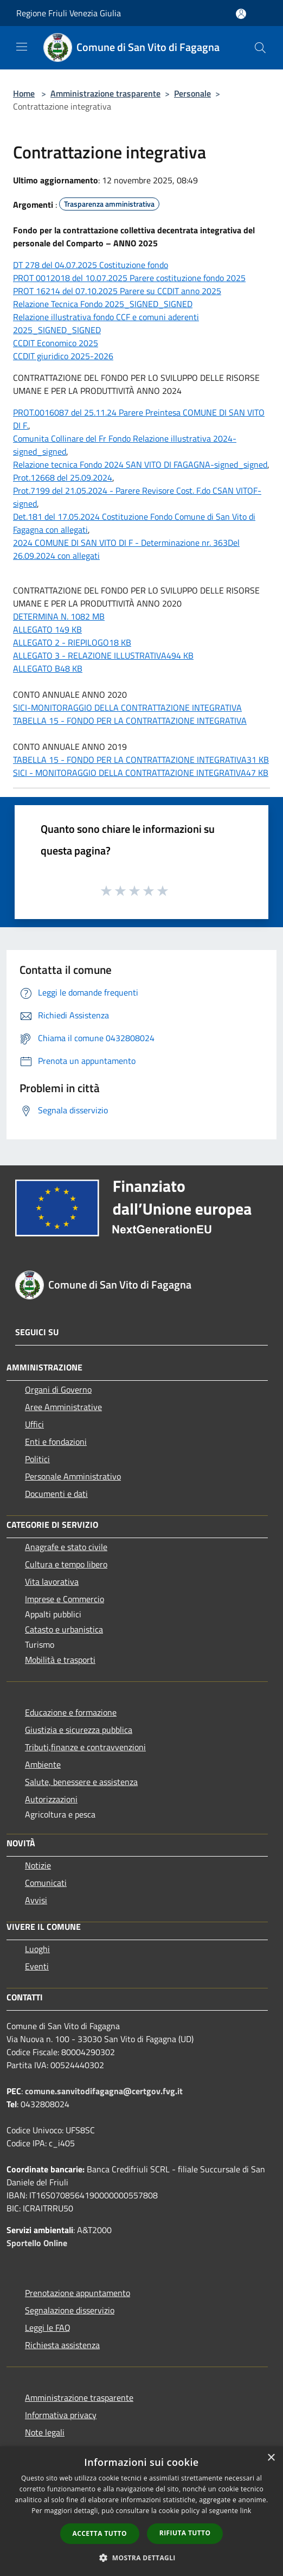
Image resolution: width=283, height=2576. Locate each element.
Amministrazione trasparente (105, 93)
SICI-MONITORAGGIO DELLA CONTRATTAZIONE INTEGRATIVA (127, 707)
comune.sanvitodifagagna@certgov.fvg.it (104, 2090)
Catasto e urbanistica (64, 1629)
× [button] (271, 2458)
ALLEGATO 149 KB (47, 629)
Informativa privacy (61, 2414)
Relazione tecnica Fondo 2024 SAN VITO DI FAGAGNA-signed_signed (140, 464)
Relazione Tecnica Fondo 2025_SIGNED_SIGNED (102, 303)
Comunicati (46, 1882)
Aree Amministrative (63, 1406)
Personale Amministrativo (73, 1476)
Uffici (34, 1424)
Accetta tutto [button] (100, 2533)
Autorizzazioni (51, 1799)
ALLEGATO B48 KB (47, 668)
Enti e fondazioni (56, 1441)
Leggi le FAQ (47, 2327)
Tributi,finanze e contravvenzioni (85, 1747)
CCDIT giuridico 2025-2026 (63, 355)
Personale (192, 93)
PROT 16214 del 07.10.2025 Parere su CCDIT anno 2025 (117, 290)
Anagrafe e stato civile (66, 1546)
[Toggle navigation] (21, 46)
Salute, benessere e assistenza (81, 1781)
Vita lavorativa (52, 1581)
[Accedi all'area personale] (241, 14)
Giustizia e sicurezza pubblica (78, 1729)
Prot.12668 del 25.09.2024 (62, 477)
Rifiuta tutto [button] (185, 2532)
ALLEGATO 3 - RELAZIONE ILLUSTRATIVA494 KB (103, 655)
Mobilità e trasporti (60, 1659)
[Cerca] (260, 47)
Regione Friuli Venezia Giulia (68, 13)
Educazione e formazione (71, 1712)
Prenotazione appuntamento (77, 2292)
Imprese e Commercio (64, 1598)
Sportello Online (37, 2242)
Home (24, 93)
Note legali (45, 2432)
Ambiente (43, 1764)
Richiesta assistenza (62, 2344)
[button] (141, 2557)
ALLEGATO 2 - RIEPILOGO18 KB (72, 642)
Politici (37, 1458)
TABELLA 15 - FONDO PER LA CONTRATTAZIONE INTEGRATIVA (130, 720)
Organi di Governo (58, 1389)
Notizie (38, 1865)
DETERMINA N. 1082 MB (59, 616)
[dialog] (141, 2511)
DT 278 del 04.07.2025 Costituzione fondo (90, 264)
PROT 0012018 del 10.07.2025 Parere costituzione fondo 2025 (129, 277)
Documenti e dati (56, 1493)
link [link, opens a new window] (246, 2510)
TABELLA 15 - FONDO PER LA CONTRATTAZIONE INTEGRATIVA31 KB (141, 759)
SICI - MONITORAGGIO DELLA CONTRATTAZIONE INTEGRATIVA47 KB (140, 772)
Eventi (37, 1966)
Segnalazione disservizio (69, 2310)
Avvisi (36, 1900)
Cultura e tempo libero (66, 1564)
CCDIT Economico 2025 (55, 342)
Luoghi (37, 1948)
